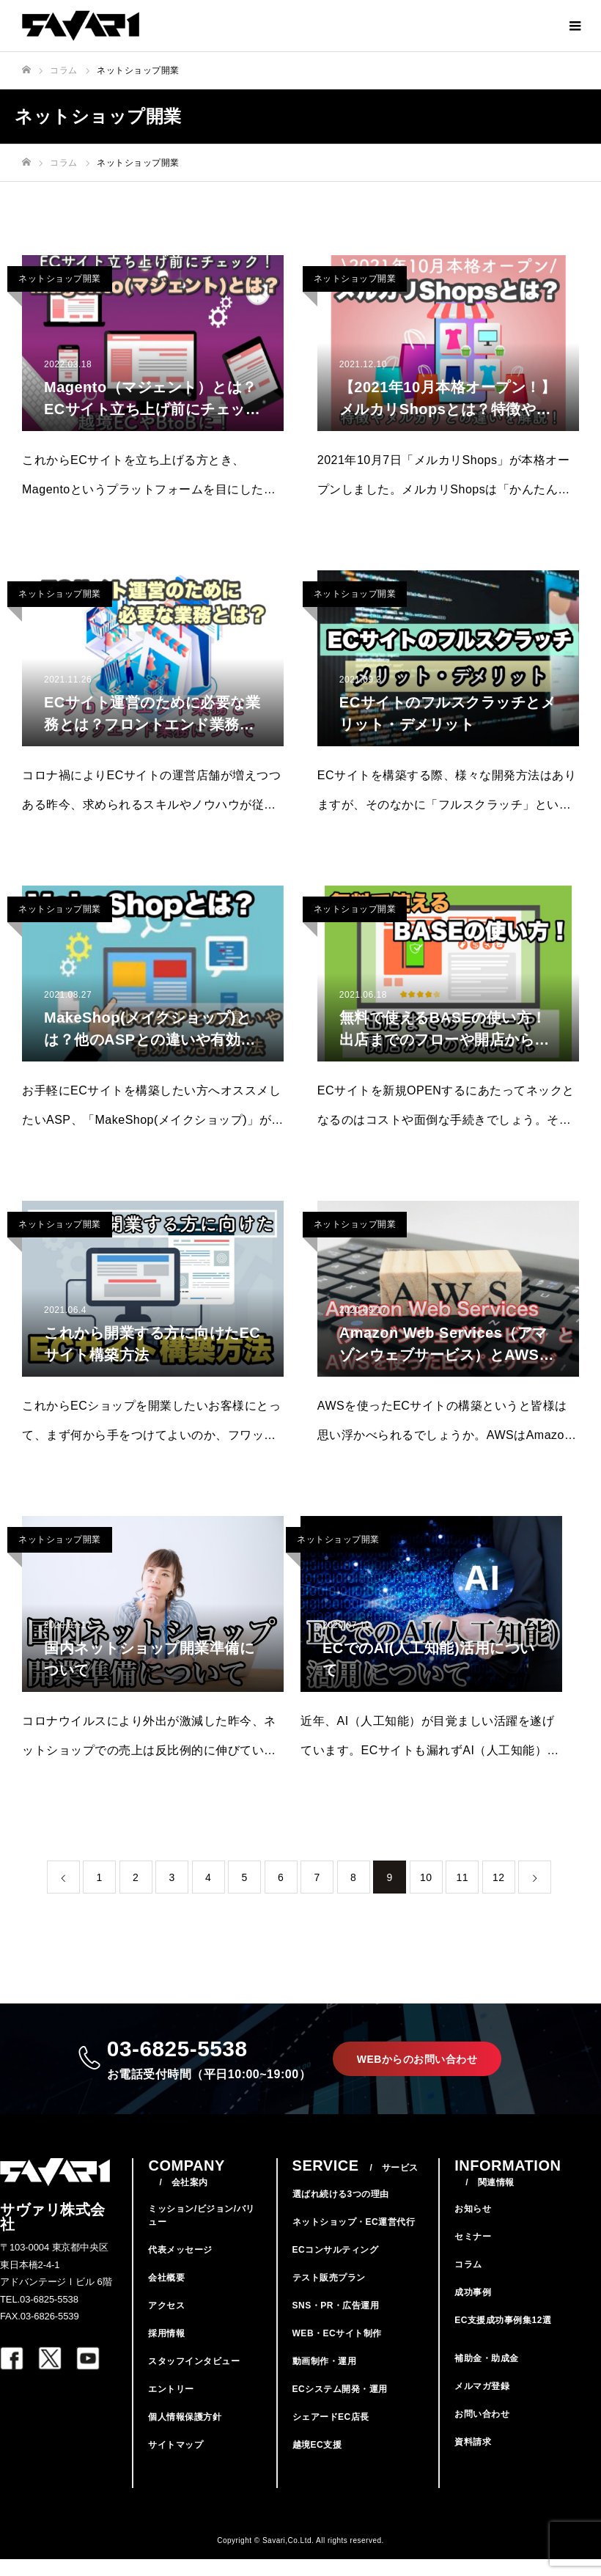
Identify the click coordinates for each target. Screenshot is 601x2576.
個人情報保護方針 (184, 2434)
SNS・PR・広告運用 (336, 2322)
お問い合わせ (481, 2431)
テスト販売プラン (329, 2294)
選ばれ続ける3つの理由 (340, 2211)
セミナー (472, 2253)
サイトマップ (175, 2462)
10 (426, 1877)
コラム (468, 2281)
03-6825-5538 (204, 2066)
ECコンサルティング (335, 2267)
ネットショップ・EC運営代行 (354, 2239)
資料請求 (472, 2459)
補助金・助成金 (486, 2375)
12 (499, 1877)
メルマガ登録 (481, 2403)
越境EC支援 (317, 2462)
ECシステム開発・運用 (340, 2406)
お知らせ (472, 2225)
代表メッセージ (180, 2267)
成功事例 (472, 2309)
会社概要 (166, 2294)
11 (462, 1877)
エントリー (171, 2406)
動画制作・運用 (324, 2378)
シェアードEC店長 (330, 2434)
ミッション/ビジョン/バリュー (201, 2232)
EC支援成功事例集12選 (502, 2337)
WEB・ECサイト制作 (337, 2350)
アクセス (166, 2322)
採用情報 (166, 2350)
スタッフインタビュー (194, 2378)
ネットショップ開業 (59, 278)
